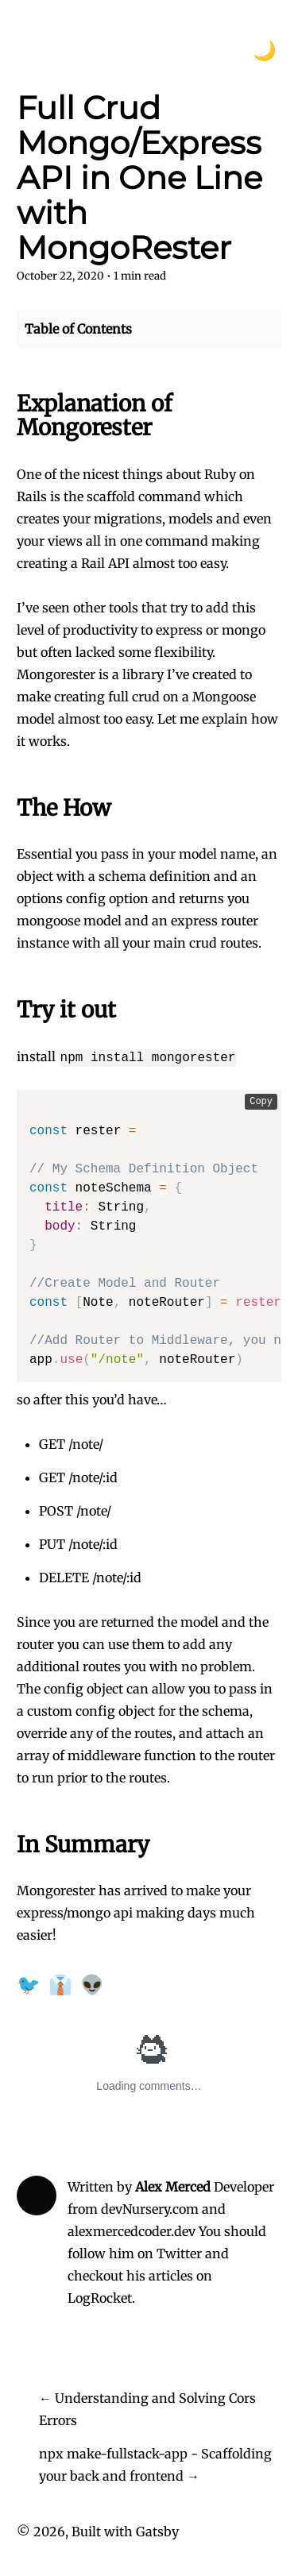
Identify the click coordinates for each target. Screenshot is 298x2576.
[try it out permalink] (9, 1010)
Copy (261, 1101)
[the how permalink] (9, 809)
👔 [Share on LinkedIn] (60, 1984)
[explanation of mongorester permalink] (9, 404)
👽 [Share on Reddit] (92, 1984)
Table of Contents (78, 329)
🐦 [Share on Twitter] (29, 1984)
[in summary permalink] (9, 1845)
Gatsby (157, 2531)
